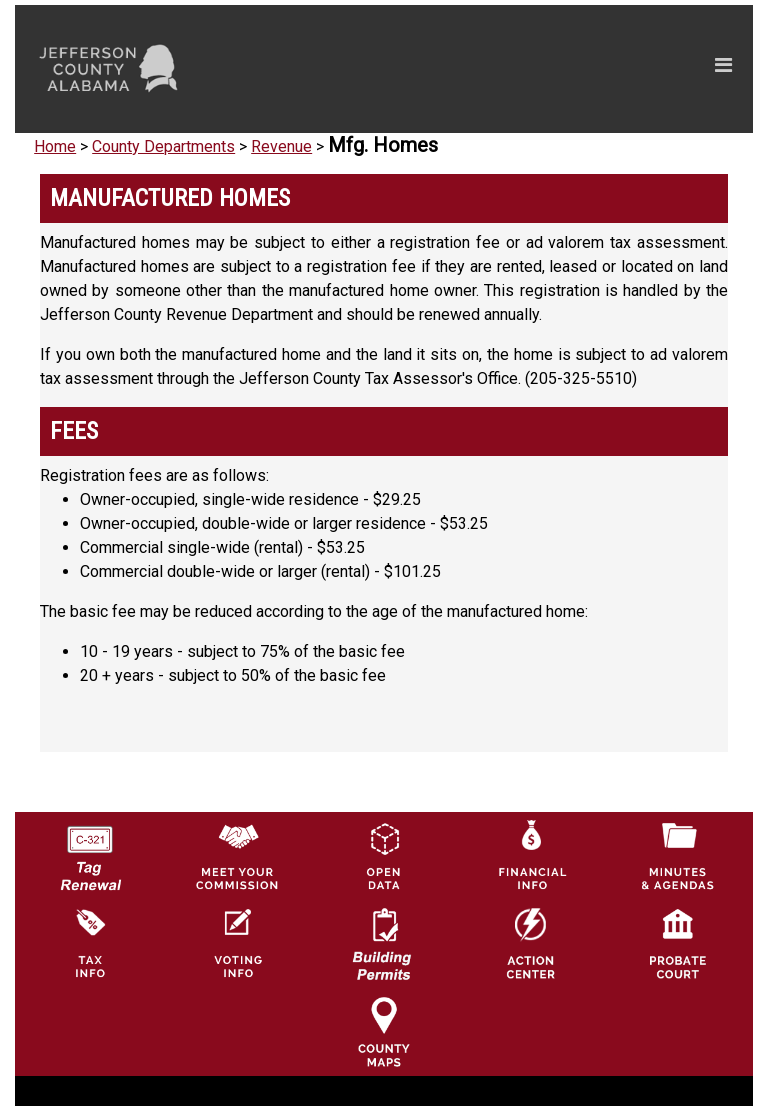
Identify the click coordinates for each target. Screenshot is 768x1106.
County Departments (163, 146)
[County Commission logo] (237, 854)
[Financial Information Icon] (531, 854)
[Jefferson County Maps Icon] (384, 1030)
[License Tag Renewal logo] (90, 850)
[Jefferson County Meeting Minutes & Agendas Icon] (678, 854)
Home (55, 146)
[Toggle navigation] (533, 69)
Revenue (281, 146)
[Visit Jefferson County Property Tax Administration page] (90, 942)
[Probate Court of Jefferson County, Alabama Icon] (678, 942)
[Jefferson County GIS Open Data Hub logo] (384, 854)
